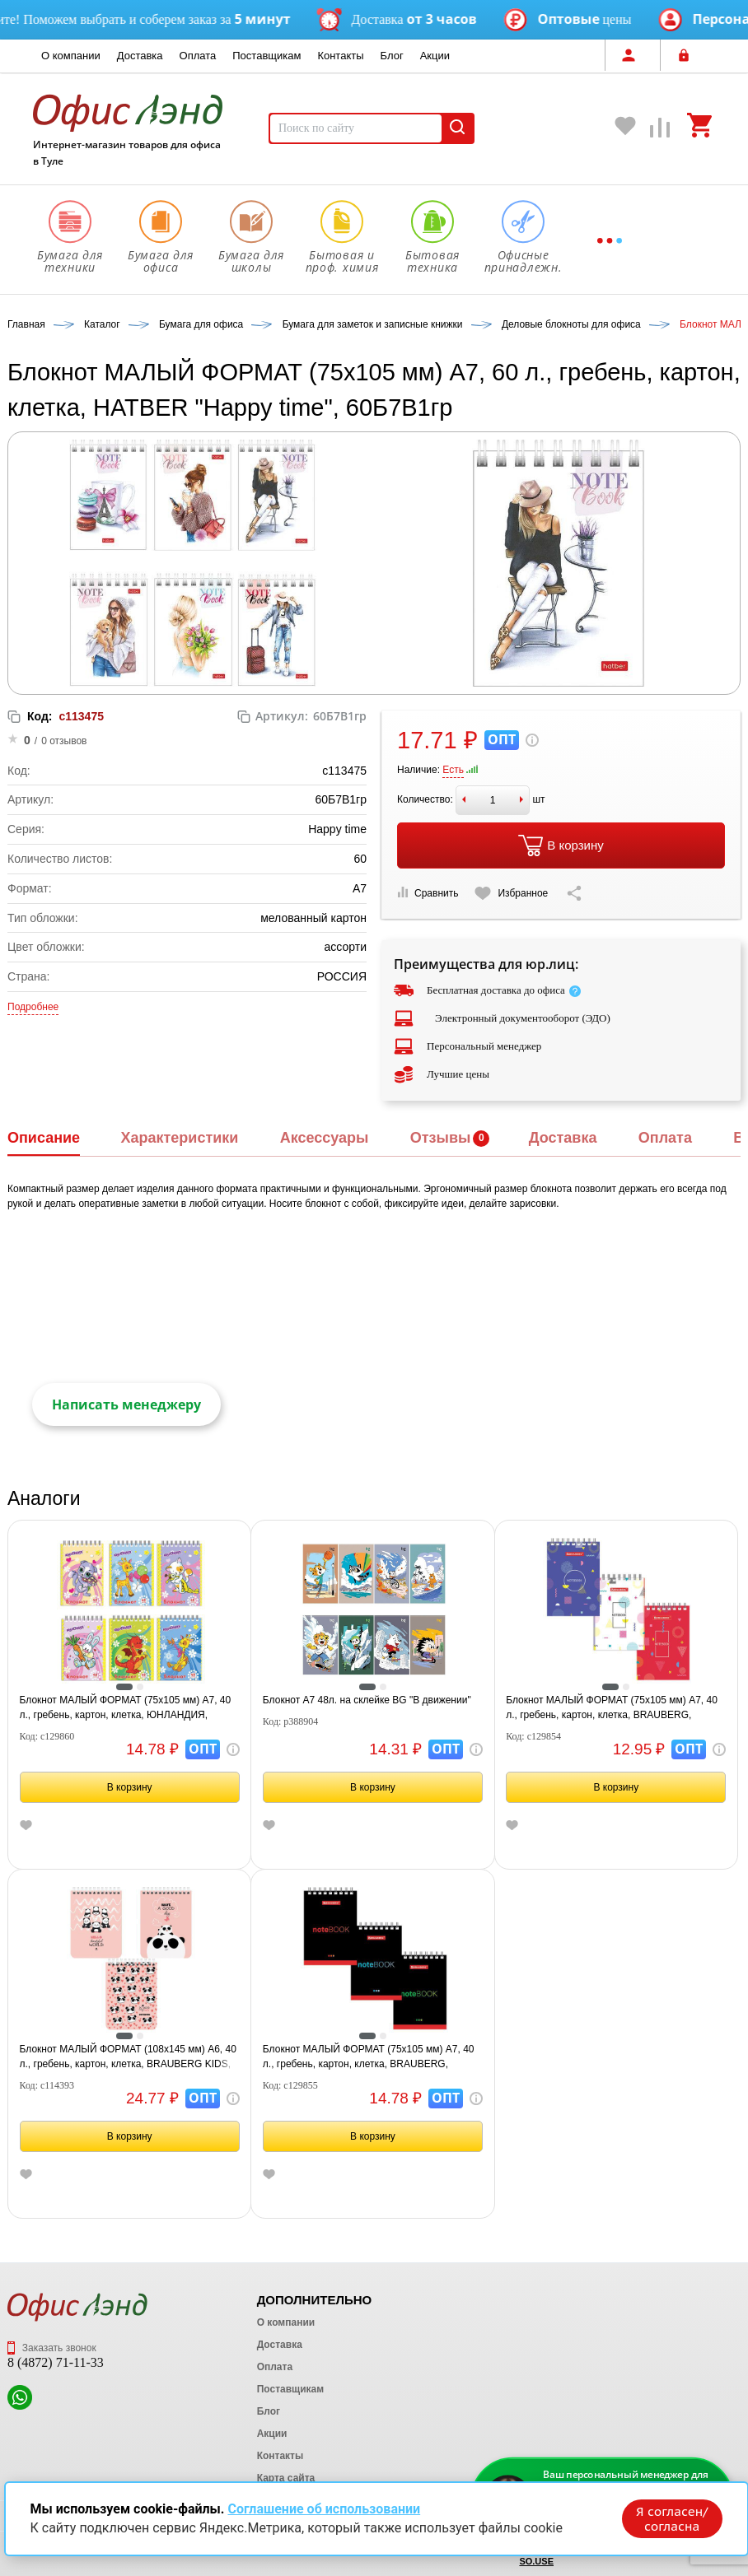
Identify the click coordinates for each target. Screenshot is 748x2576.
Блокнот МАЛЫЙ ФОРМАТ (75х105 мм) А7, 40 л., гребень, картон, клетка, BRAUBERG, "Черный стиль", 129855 (369, 2057)
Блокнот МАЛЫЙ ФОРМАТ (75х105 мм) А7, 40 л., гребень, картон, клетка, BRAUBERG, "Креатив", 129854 (612, 1708)
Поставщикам (266, 55)
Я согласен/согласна (670, 2517)
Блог (392, 55)
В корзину (560, 845)
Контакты (340, 55)
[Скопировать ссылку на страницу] (574, 893)
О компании (71, 55)
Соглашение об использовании (323, 2508)
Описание (43, 1138)
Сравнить (427, 893)
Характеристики (179, 1138)
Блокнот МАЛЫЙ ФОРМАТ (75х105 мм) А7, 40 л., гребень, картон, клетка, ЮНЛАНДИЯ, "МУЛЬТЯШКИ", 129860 (125, 1708)
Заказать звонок (51, 2348)
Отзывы (440, 1138)
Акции (435, 55)
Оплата (198, 55)
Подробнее (32, 1007)
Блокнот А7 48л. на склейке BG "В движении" (367, 1700)
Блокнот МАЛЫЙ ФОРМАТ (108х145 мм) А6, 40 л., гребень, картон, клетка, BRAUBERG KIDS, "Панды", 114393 (128, 2057)
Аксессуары (324, 1138)
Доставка (140, 55)
